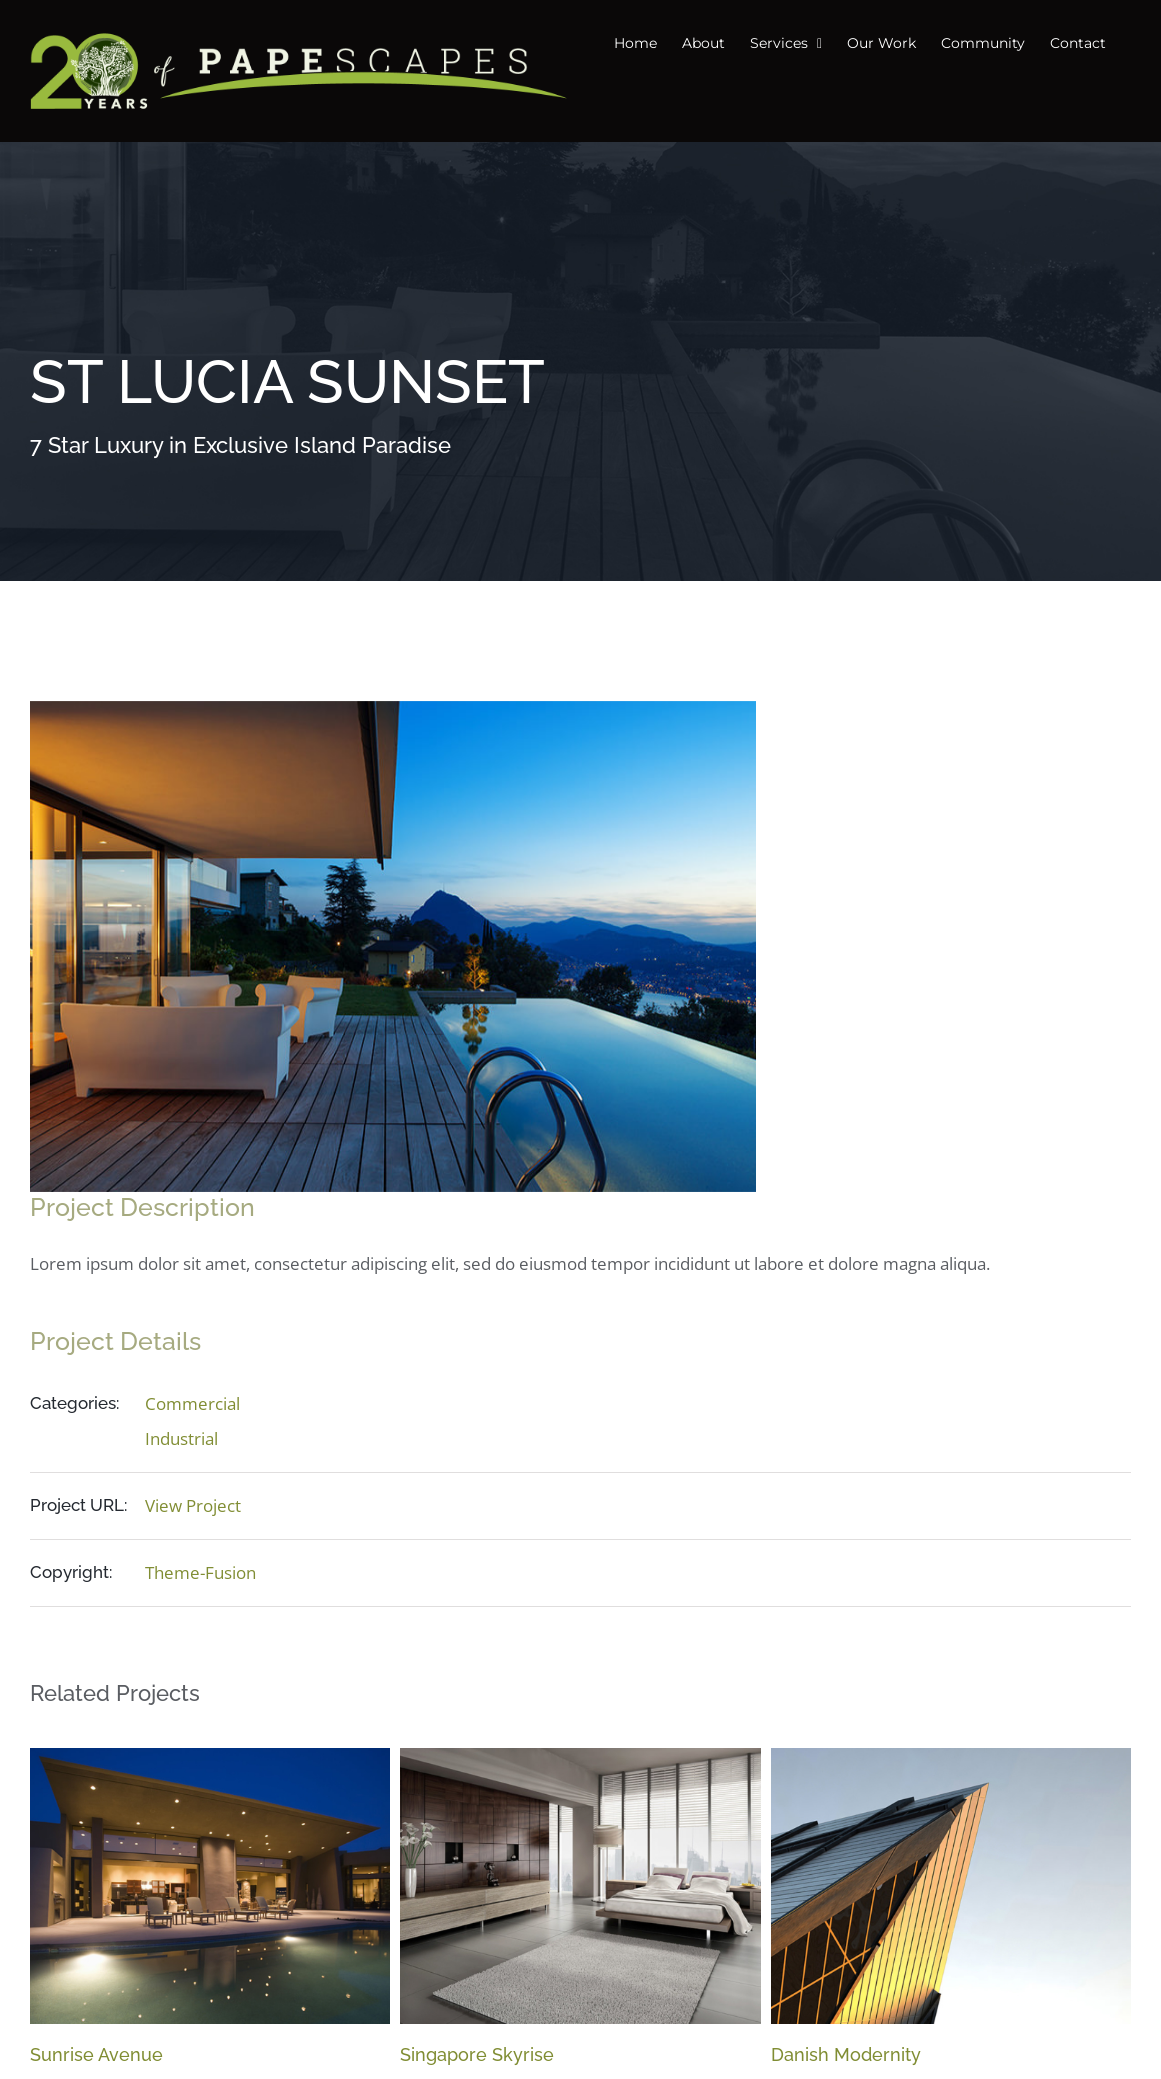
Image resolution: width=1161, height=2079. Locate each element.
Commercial (192, 1403)
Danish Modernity (846, 2054)
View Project (193, 1505)
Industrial (181, 1438)
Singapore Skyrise (477, 2054)
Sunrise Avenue (96, 2054)
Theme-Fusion (200, 1572)
